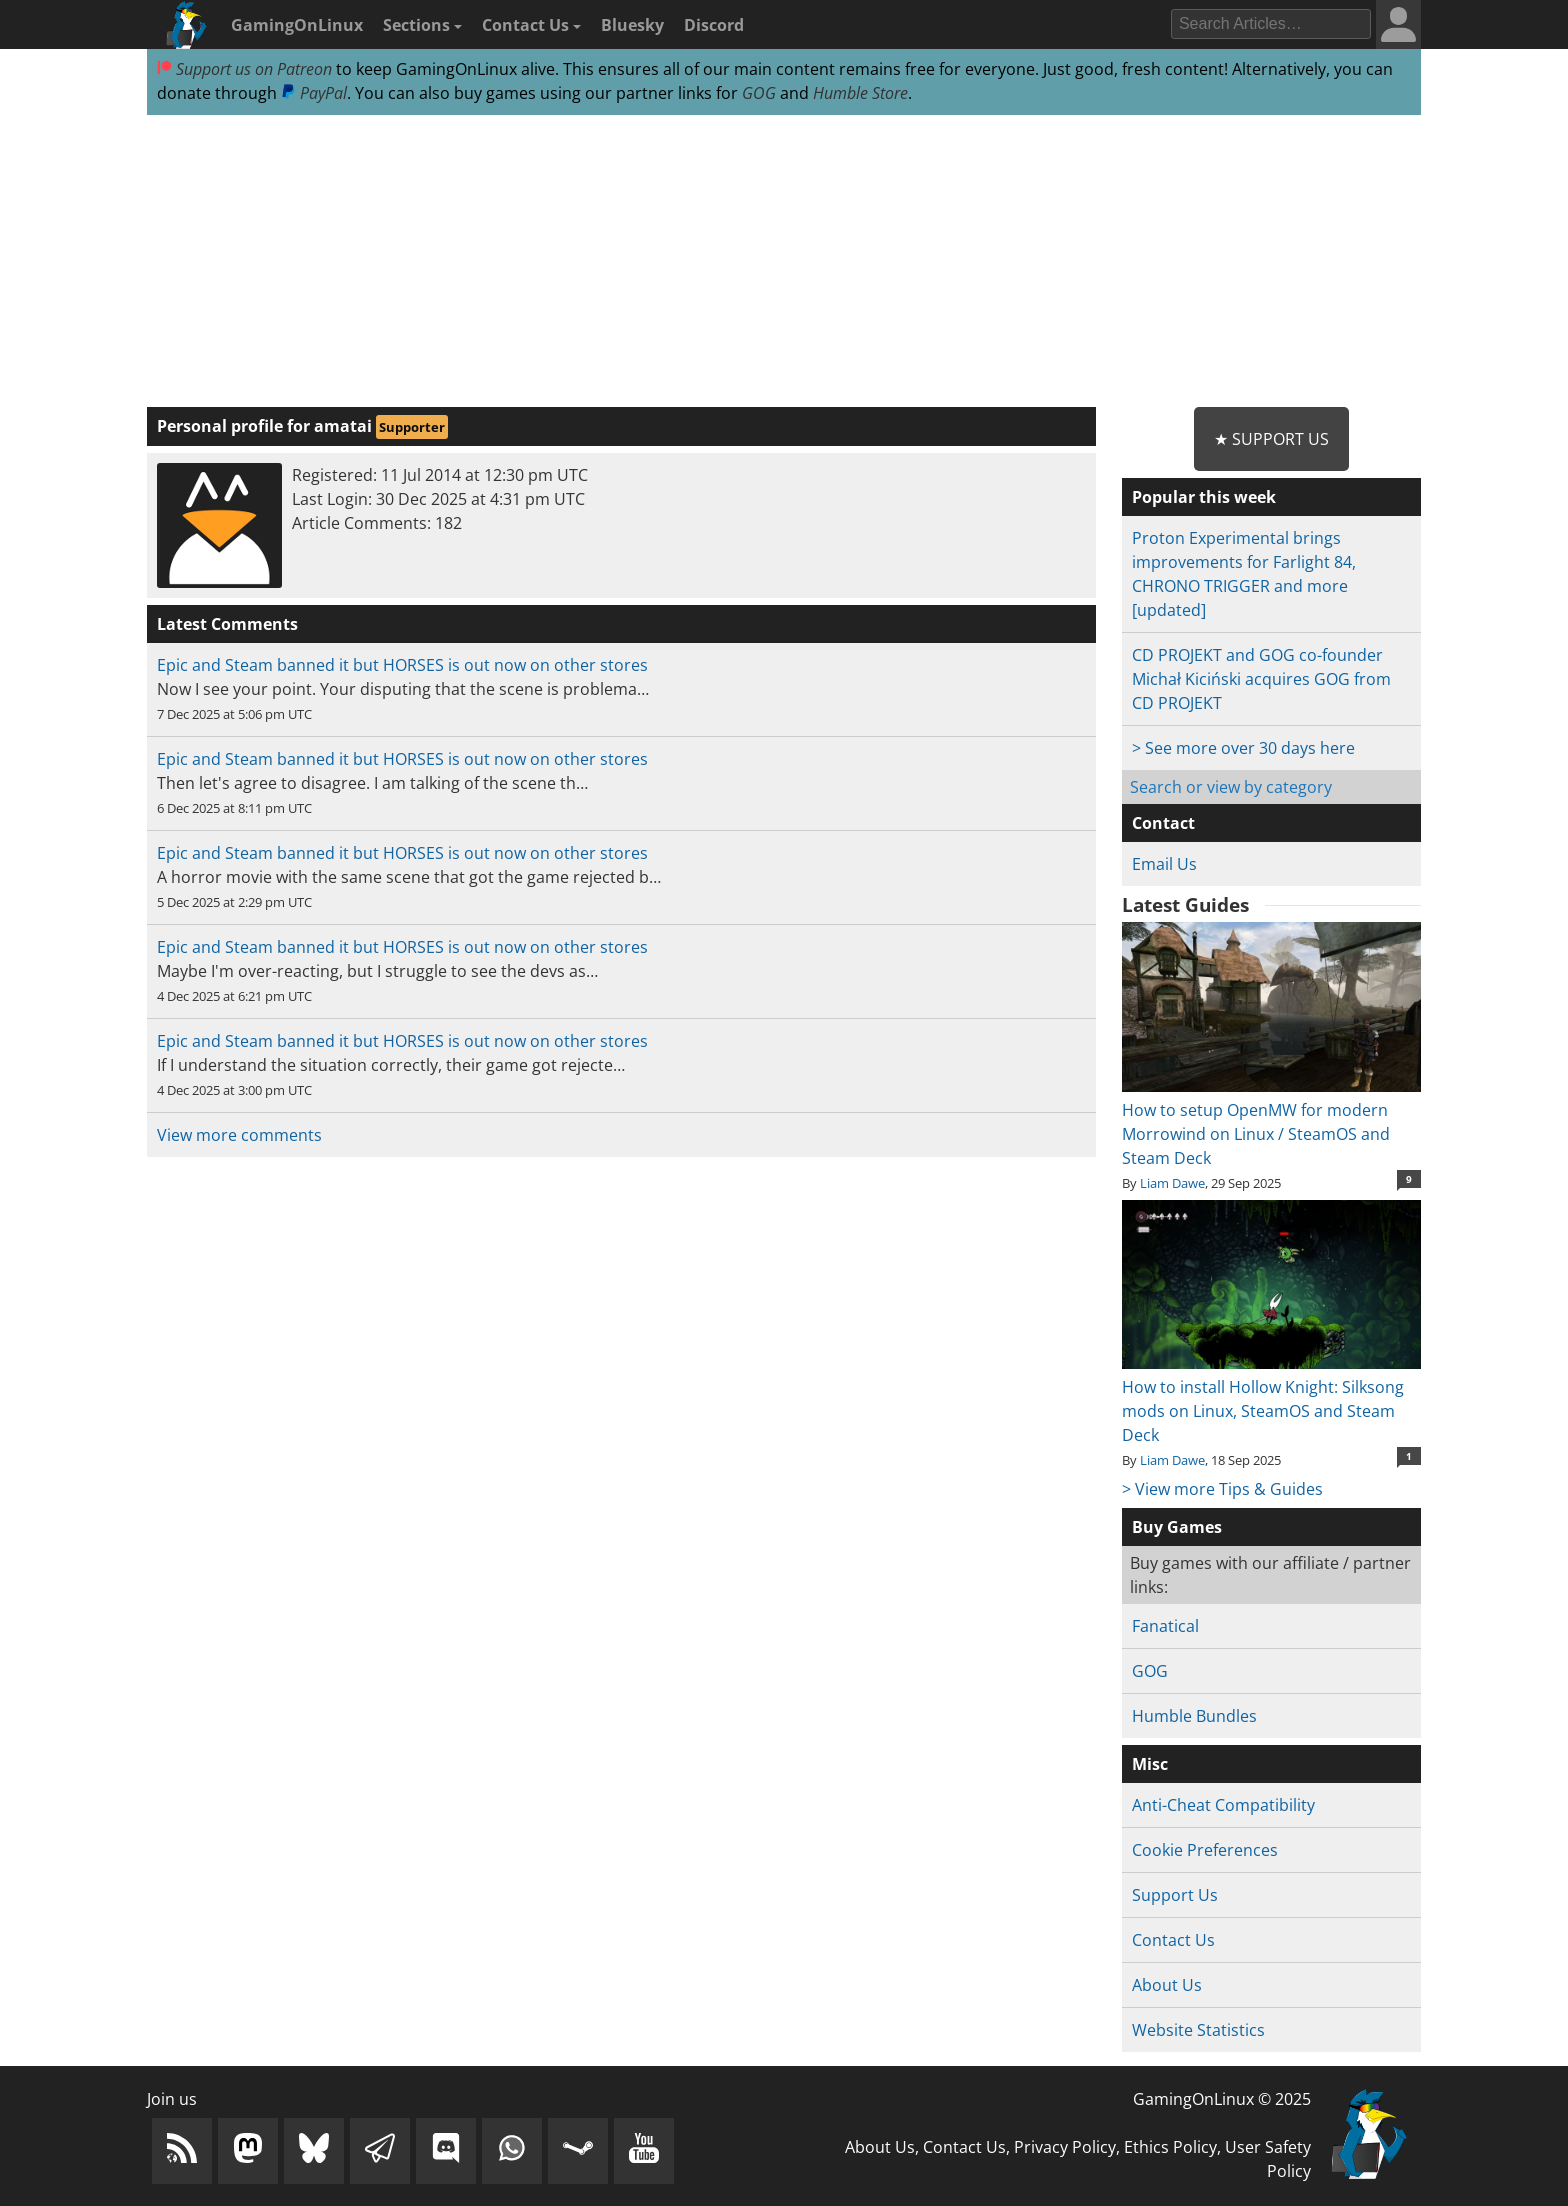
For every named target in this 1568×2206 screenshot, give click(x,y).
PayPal (314, 93)
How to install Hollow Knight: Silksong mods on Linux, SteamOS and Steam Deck (1271, 1399)
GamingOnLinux (297, 25)
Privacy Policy (1065, 2147)
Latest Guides (1185, 905)
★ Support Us (1271, 439)
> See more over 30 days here (1243, 748)
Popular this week (1204, 497)
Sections (422, 25)
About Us (1167, 1985)
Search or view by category (1231, 787)
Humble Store (860, 93)
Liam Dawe (1172, 1183)
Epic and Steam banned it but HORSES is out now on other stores (402, 665)
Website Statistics (1198, 2030)
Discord (714, 25)
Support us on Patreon (244, 69)
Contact (1163, 823)
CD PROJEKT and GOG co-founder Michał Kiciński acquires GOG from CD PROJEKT (1261, 679)
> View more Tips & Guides (1222, 1489)
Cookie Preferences (1205, 1850)
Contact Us (531, 25)
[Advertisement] (784, 262)
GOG (759, 93)
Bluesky (632, 25)
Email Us (1164, 864)
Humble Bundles (1194, 1716)
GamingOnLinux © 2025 (1222, 2099)
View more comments (239, 1135)
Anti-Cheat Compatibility (1223, 1805)
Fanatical (1165, 1626)
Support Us (1175, 1895)
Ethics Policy (1170, 2147)
